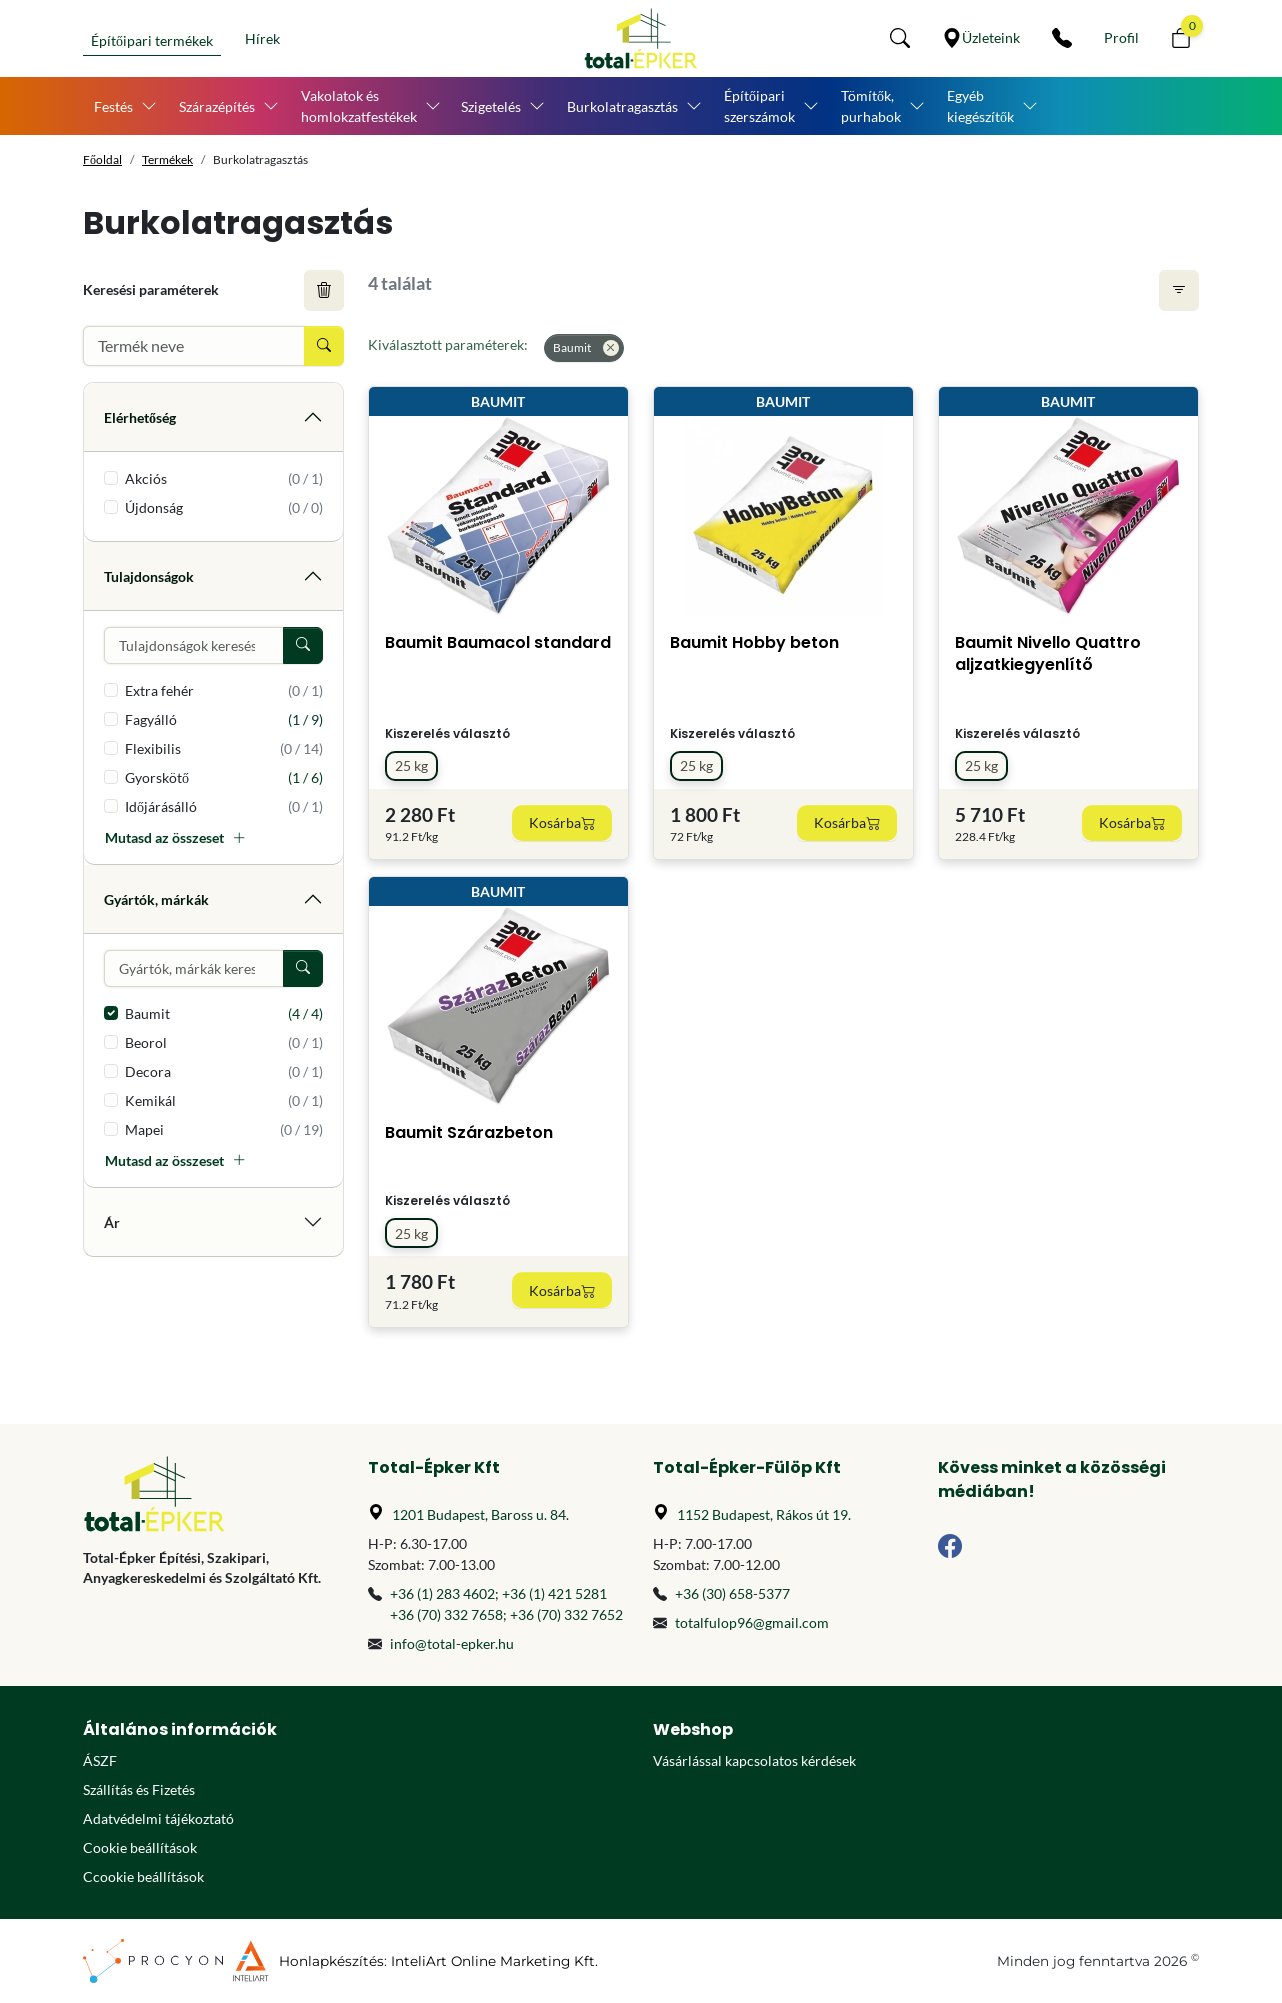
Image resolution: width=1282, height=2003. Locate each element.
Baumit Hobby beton (754, 642)
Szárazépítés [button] (217, 106)
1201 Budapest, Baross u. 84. (480, 1514)
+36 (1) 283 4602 (442, 1593)
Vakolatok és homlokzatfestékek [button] (359, 106)
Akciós (224, 478)
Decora (224, 1071)
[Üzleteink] (981, 38)
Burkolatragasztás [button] (622, 106)
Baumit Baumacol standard (498, 642)
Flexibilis (224, 748)
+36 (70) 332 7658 (446, 1614)
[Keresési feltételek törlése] (324, 290)
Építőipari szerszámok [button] (759, 106)
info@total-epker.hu (452, 1643)
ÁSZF (100, 1760)
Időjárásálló (224, 806)
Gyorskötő (224, 777)
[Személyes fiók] (1121, 37)
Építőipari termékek (152, 40)
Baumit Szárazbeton (469, 1132)
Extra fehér (224, 690)
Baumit (224, 1013)
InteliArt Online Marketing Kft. (494, 1961)
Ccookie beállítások (143, 1876)
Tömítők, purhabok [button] (871, 106)
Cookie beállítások (140, 1847)
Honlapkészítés (331, 1961)
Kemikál (224, 1100)
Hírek (262, 38)
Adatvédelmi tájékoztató (158, 1818)
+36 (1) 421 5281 (554, 1593)
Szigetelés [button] (491, 106)
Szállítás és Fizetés (139, 1789)
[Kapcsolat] (1062, 38)
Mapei (224, 1129)
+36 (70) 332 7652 (566, 1614)
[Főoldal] (641, 38)
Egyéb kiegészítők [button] (980, 106)
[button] (900, 38)
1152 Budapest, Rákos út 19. (764, 1514)
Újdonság (224, 507)
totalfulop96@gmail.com (752, 1622)
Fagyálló (224, 719)
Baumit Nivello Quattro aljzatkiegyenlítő (1048, 653)
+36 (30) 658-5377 (732, 1593)
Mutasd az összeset (175, 837)
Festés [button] (113, 106)
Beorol (224, 1042)
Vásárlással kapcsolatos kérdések (754, 1760)
